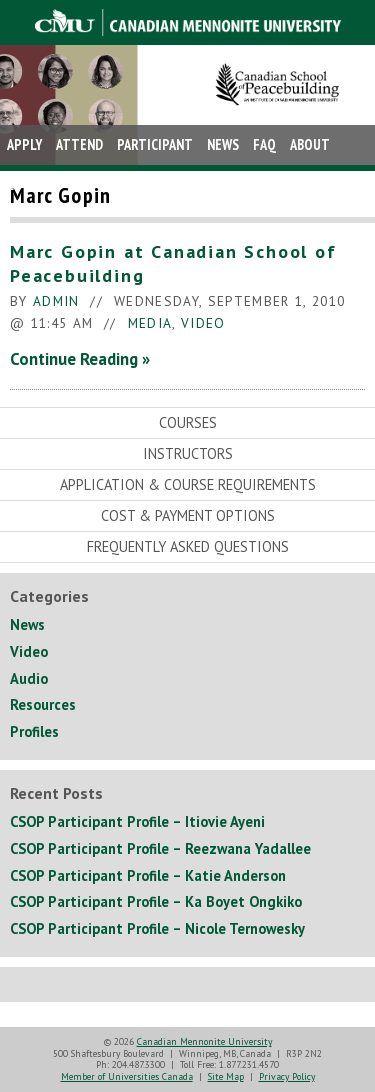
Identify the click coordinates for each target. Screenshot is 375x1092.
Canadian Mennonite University (204, 1041)
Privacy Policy (287, 1076)
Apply (24, 144)
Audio (29, 678)
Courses (188, 422)
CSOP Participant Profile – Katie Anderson (148, 875)
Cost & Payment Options (188, 515)
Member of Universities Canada (127, 1076)
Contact (34, 184)
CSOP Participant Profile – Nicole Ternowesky (157, 928)
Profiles (34, 731)
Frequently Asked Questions (188, 546)
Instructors (188, 453)
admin (56, 301)
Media (150, 323)
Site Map (226, 1076)
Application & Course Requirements (188, 484)
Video (203, 323)
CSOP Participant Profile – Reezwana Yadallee (160, 848)
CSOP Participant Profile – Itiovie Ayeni (137, 821)
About (310, 144)
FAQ (264, 144)
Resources (43, 704)
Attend (79, 144)
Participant (155, 144)
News (223, 144)
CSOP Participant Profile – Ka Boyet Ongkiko (156, 901)
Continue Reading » (80, 359)
